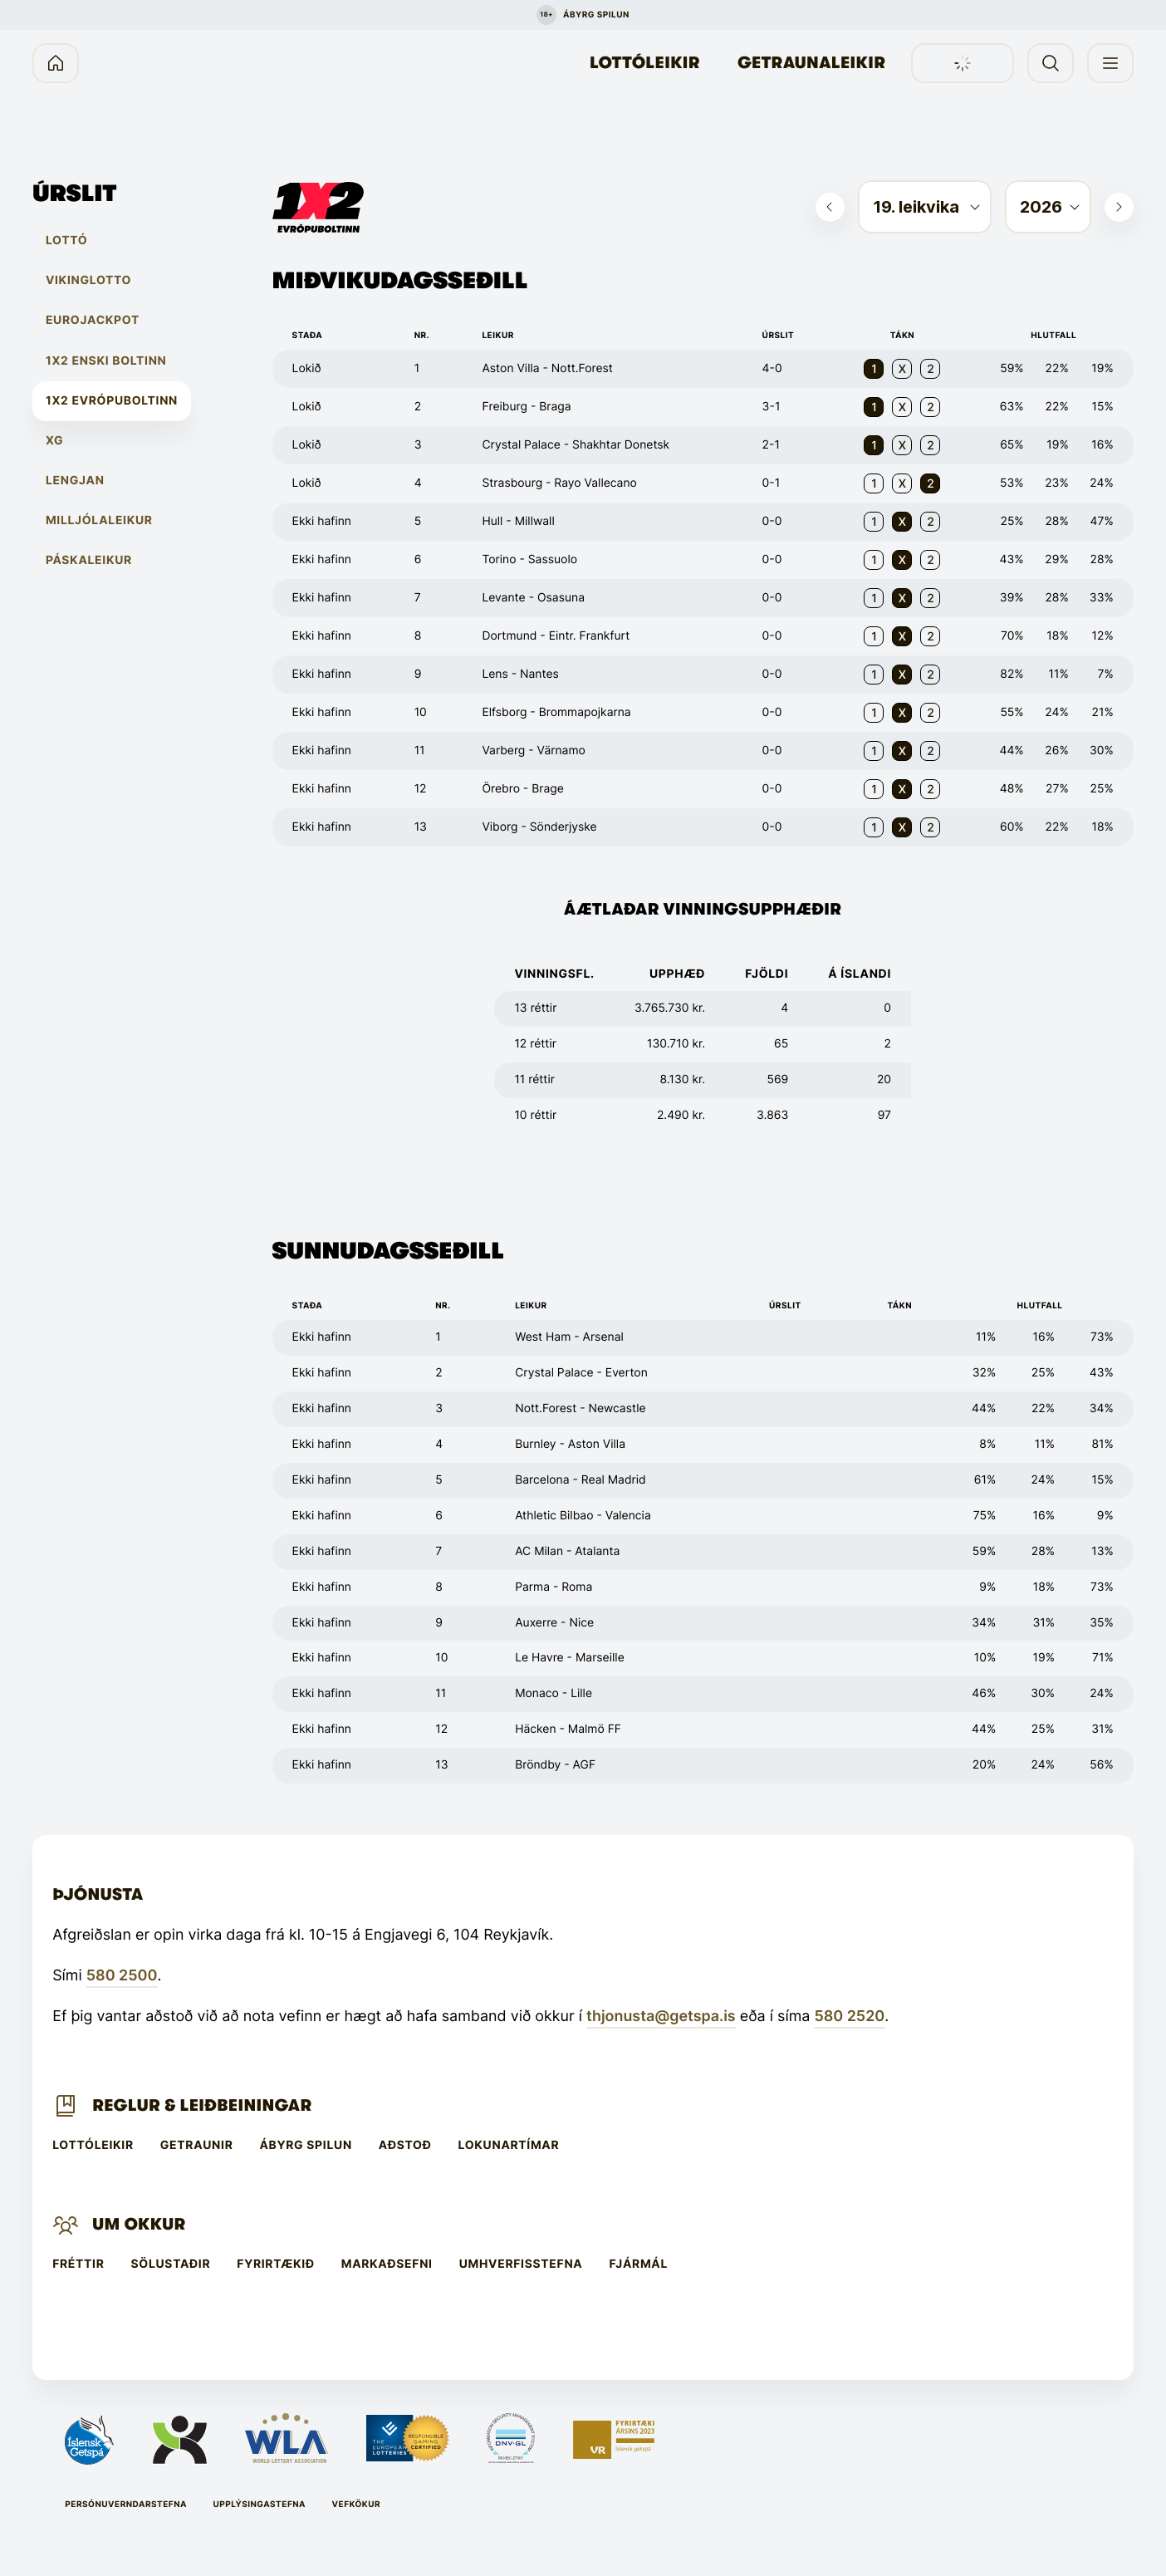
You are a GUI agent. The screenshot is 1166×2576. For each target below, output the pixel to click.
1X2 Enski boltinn (106, 361)
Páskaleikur (89, 560)
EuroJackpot (93, 320)
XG (54, 441)
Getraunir (196, 2145)
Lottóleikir (645, 62)
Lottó (66, 241)
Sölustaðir (171, 2264)
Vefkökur (356, 2505)
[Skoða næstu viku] (1119, 207)
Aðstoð (405, 2145)
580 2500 (122, 1976)
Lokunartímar (509, 2145)
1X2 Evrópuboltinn (112, 401)
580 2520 (849, 2016)
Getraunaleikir (811, 62)
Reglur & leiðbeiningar (201, 2105)
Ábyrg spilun (305, 2145)
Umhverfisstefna (521, 2264)
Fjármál (638, 2264)
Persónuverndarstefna (126, 2505)
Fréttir (78, 2264)
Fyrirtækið (275, 2264)
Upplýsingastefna (259, 2505)
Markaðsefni (387, 2264)
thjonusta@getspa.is (661, 2016)
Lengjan (75, 481)
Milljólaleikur (99, 520)
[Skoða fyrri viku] (830, 207)
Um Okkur (139, 2224)
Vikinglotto (88, 280)
